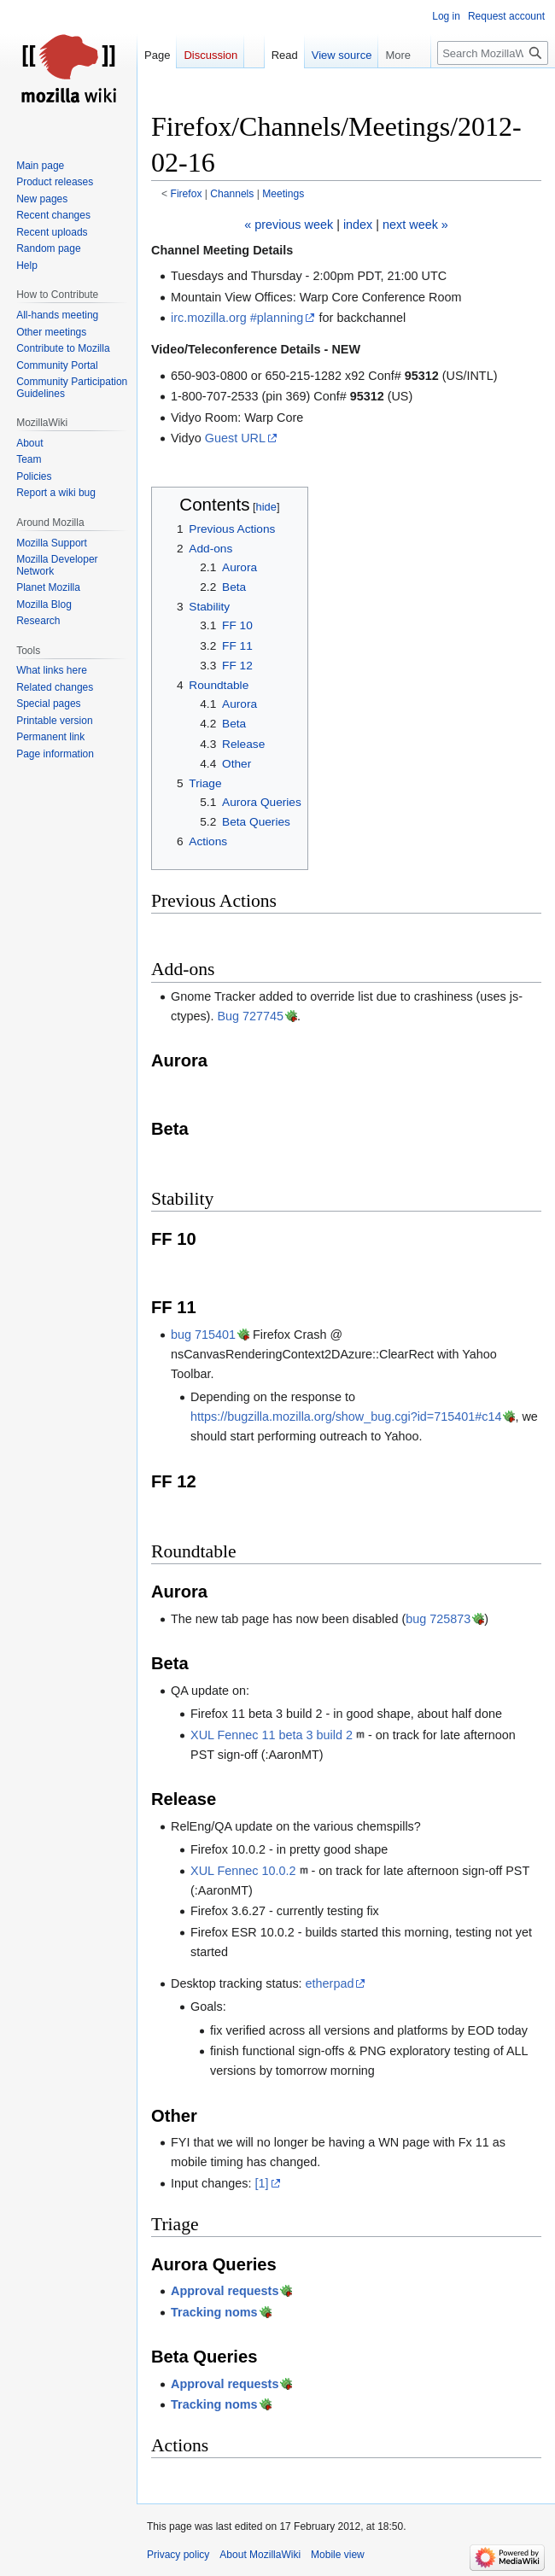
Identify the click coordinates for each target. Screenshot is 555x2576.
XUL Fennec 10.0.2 (242, 1871)
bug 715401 (203, 1334)
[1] (261, 2183)
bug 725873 (438, 1619)
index (357, 224)
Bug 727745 (250, 1016)
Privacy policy (178, 2555)
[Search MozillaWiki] (492, 53)
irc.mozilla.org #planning (237, 317)
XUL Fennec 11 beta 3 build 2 (271, 1735)
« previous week (288, 224)
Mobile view (338, 2555)
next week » (415, 224)
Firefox (186, 194)
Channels (232, 194)
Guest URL (235, 438)
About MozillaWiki (260, 2555)
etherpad (330, 1983)
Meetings (283, 194)
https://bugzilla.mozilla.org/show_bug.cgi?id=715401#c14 (345, 1416)
